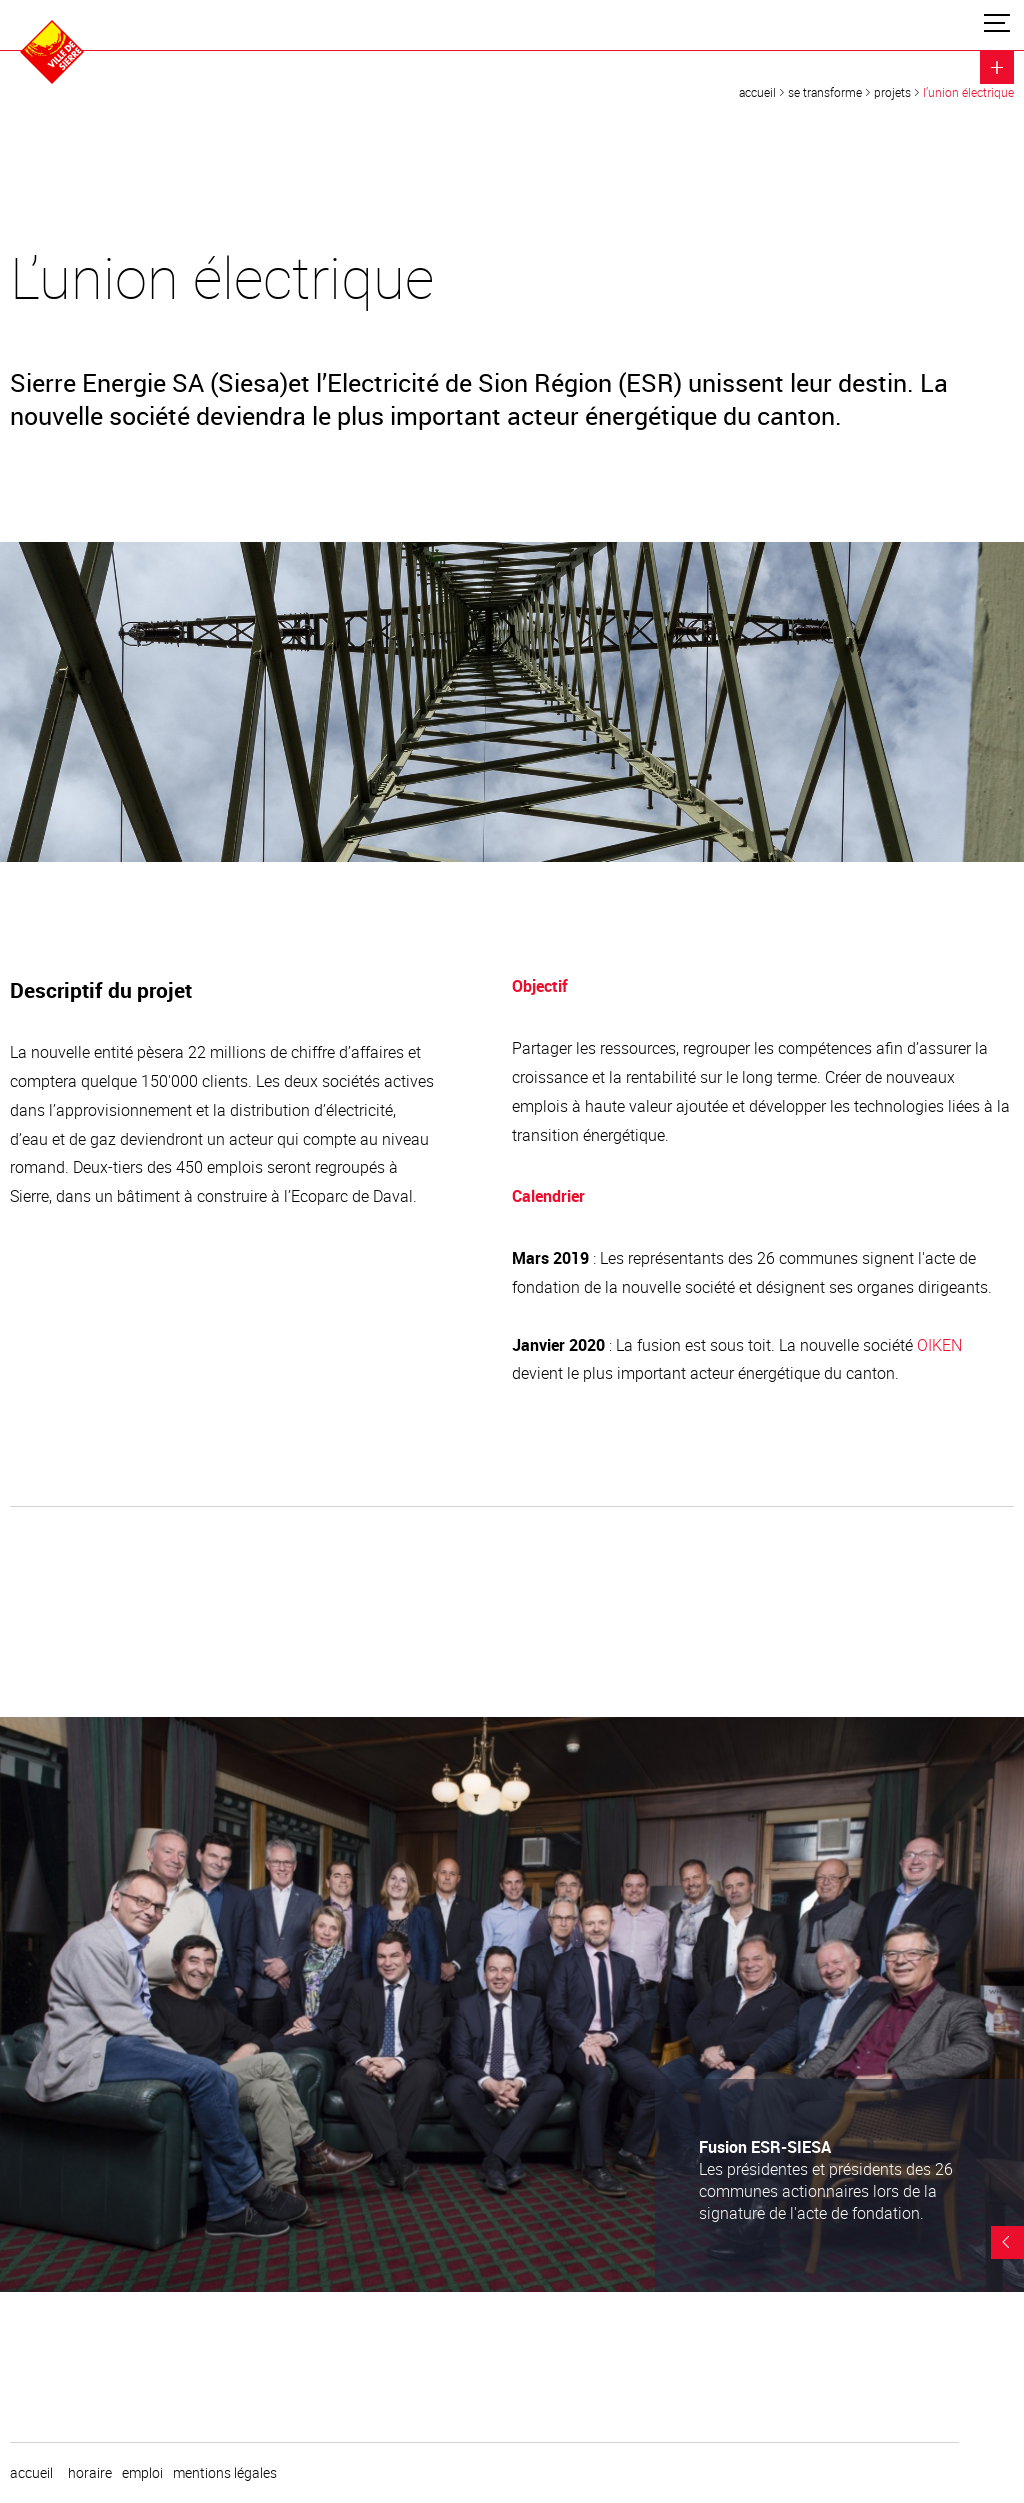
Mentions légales (225, 2473)
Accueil (757, 92)
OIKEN (939, 1345)
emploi (142, 2473)
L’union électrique (968, 92)
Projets (892, 92)
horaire (90, 2473)
